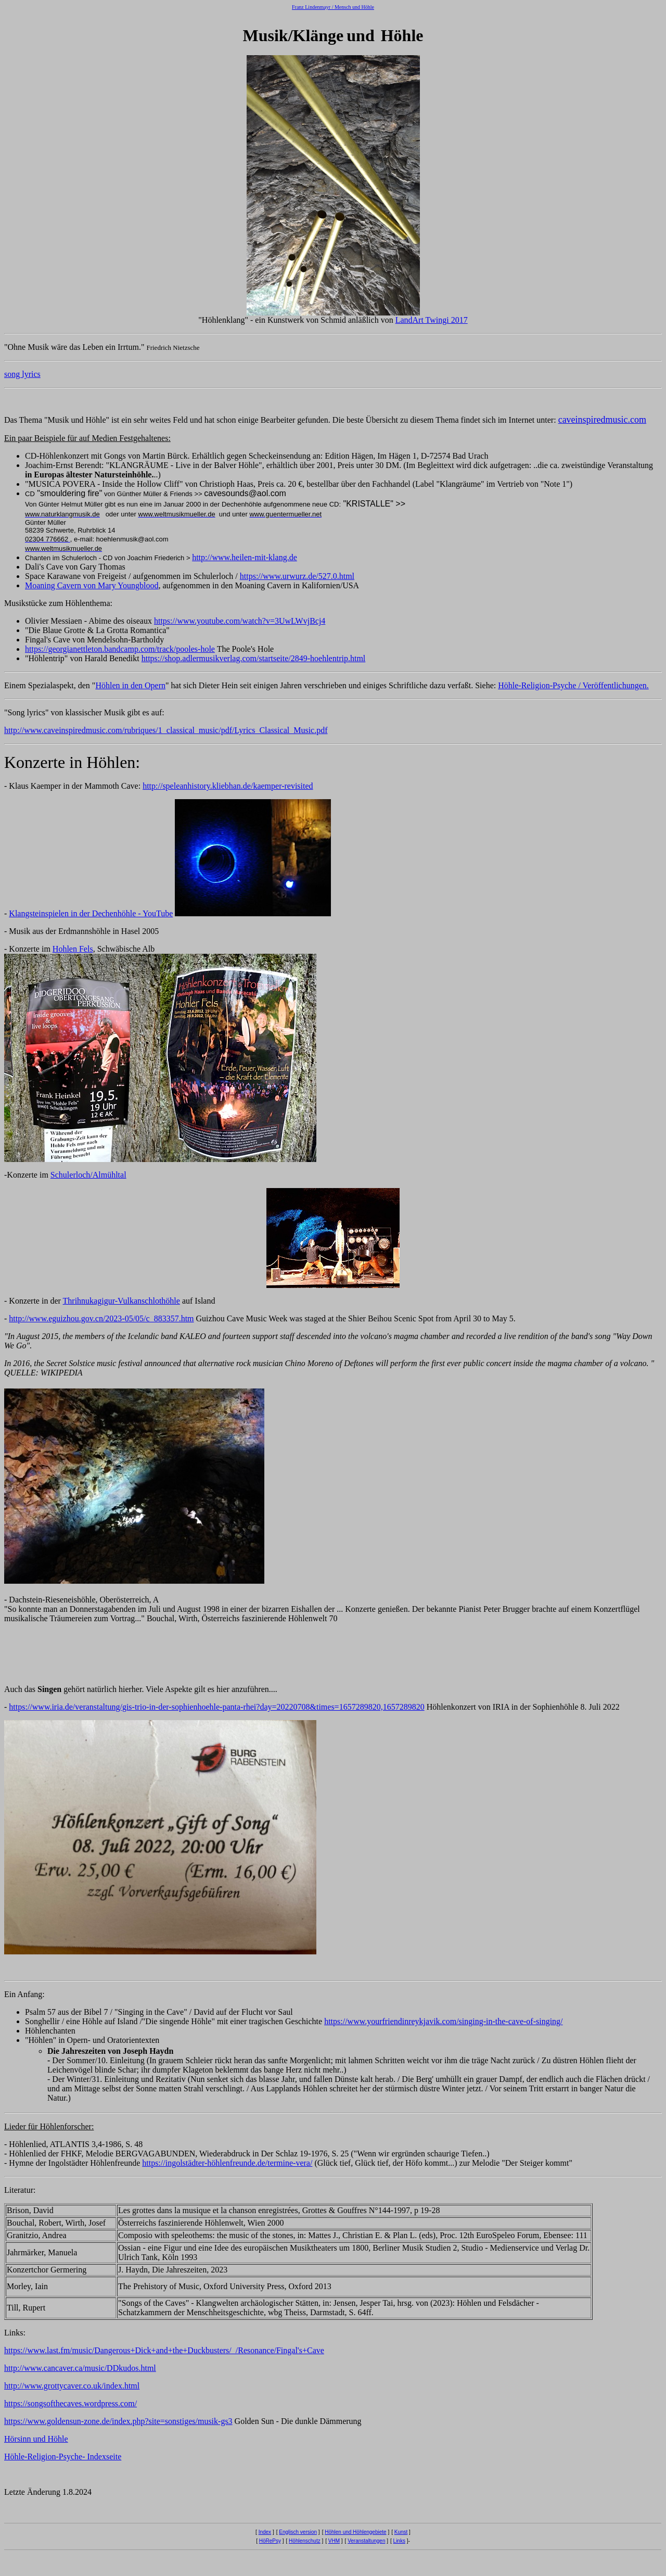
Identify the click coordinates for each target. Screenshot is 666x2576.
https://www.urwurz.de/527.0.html (297, 576)
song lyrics (22, 374)
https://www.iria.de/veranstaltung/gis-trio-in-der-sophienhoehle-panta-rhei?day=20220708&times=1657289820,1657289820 (216, 1706)
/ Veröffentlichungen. (612, 685)
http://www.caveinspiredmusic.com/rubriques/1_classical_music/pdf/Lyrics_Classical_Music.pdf (166, 730)
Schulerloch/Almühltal (88, 1174)
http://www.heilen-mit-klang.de (244, 557)
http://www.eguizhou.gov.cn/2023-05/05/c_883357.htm (101, 1318)
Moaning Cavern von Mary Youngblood (91, 585)
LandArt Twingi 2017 (431, 319)
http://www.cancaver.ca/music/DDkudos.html (80, 2368)
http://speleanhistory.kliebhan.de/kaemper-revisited (228, 785)
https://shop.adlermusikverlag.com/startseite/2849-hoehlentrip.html (254, 658)
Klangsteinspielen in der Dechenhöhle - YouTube (91, 913)
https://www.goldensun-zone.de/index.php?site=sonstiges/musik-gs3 (118, 2421)
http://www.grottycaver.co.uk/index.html (71, 2385)
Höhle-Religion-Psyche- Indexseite (62, 2456)
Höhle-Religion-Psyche (537, 685)
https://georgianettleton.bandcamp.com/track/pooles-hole (120, 649)
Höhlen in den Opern (130, 685)
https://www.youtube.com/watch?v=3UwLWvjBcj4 (239, 620)
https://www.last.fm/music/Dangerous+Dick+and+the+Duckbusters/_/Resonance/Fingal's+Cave (164, 2350)
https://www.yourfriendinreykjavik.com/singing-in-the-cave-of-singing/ (443, 2021)
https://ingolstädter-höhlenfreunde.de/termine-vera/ (227, 2162)
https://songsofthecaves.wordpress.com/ (70, 2403)
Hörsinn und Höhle (36, 2438)
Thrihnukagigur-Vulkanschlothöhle (121, 1300)
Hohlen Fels (73, 948)
